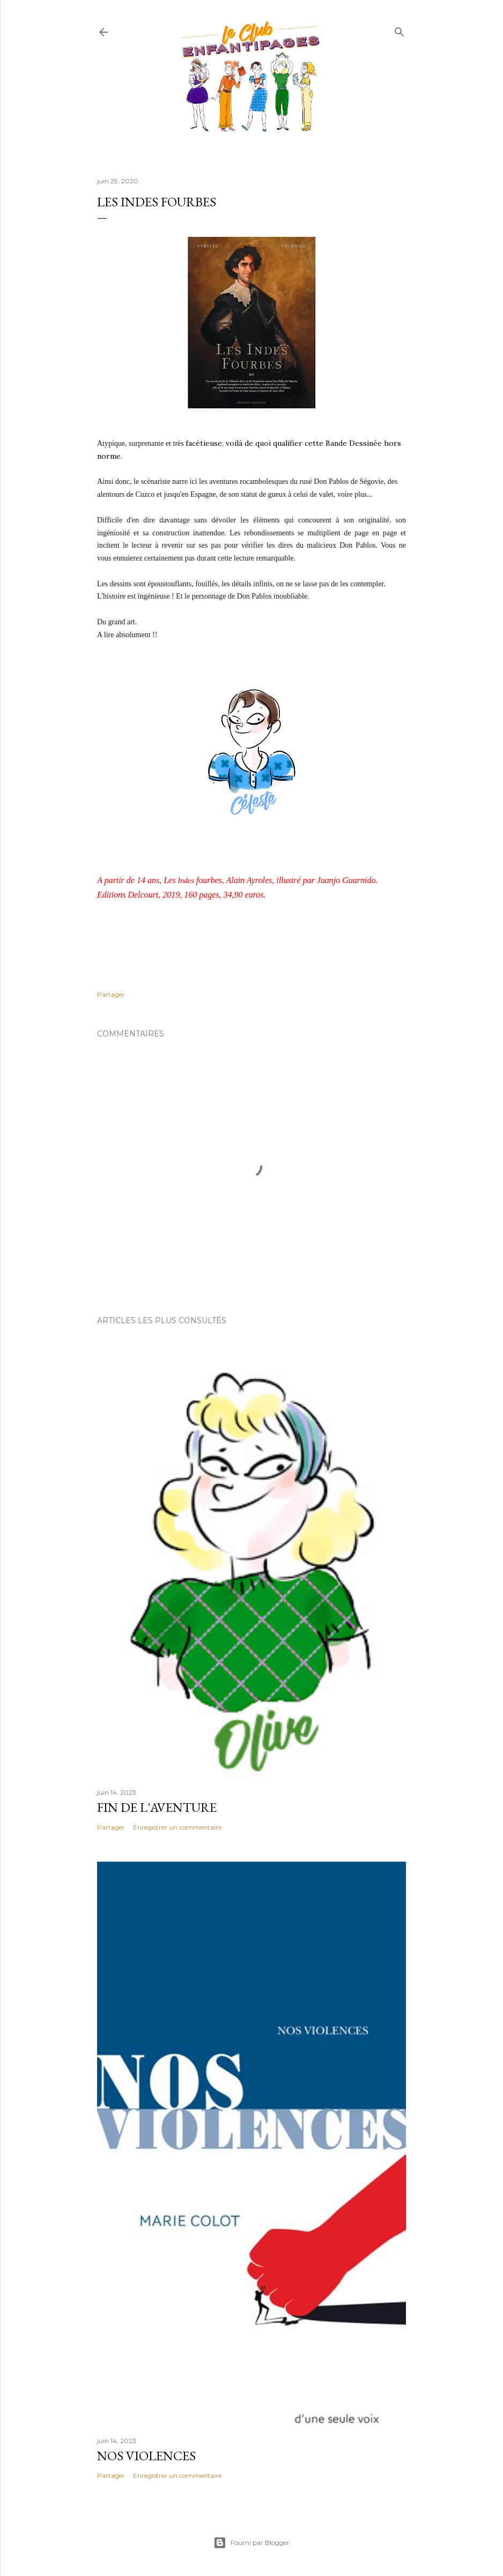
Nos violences (146, 2455)
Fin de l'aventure (157, 1807)
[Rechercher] (399, 29)
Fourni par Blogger (251, 2542)
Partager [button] (111, 994)
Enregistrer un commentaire (177, 1827)
